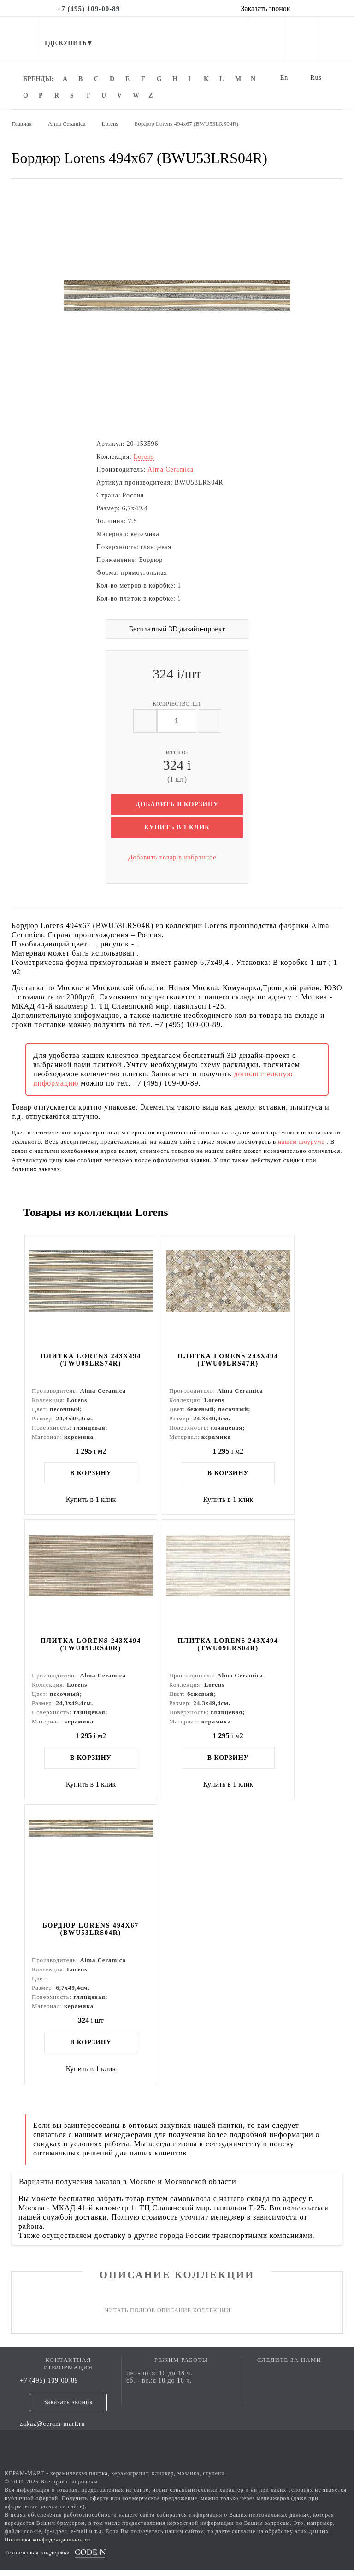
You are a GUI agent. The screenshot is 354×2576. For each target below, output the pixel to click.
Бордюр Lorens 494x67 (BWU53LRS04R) (93, 1934)
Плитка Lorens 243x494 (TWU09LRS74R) (92, 1361)
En (284, 77)
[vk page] (289, 2378)
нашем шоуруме (302, 1141)
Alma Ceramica (171, 469)
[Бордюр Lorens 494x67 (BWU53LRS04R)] (92, 1866)
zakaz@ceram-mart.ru (52, 2429)
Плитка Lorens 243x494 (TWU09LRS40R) (92, 1647)
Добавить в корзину (177, 804)
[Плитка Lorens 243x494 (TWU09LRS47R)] (233, 1293)
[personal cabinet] (266, 41)
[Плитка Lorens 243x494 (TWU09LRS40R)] (92, 1580)
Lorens (144, 456)
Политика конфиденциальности (47, 2545)
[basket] (336, 41)
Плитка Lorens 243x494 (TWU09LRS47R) (233, 1361)
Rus (316, 77)
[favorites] (301, 41)
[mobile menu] (20, 39)
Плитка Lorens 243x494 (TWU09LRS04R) (233, 1647)
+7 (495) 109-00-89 (49, 2386)
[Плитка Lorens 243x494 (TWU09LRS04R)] (233, 1580)
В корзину (92, 1474)
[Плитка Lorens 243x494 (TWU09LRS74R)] (92, 1293)
